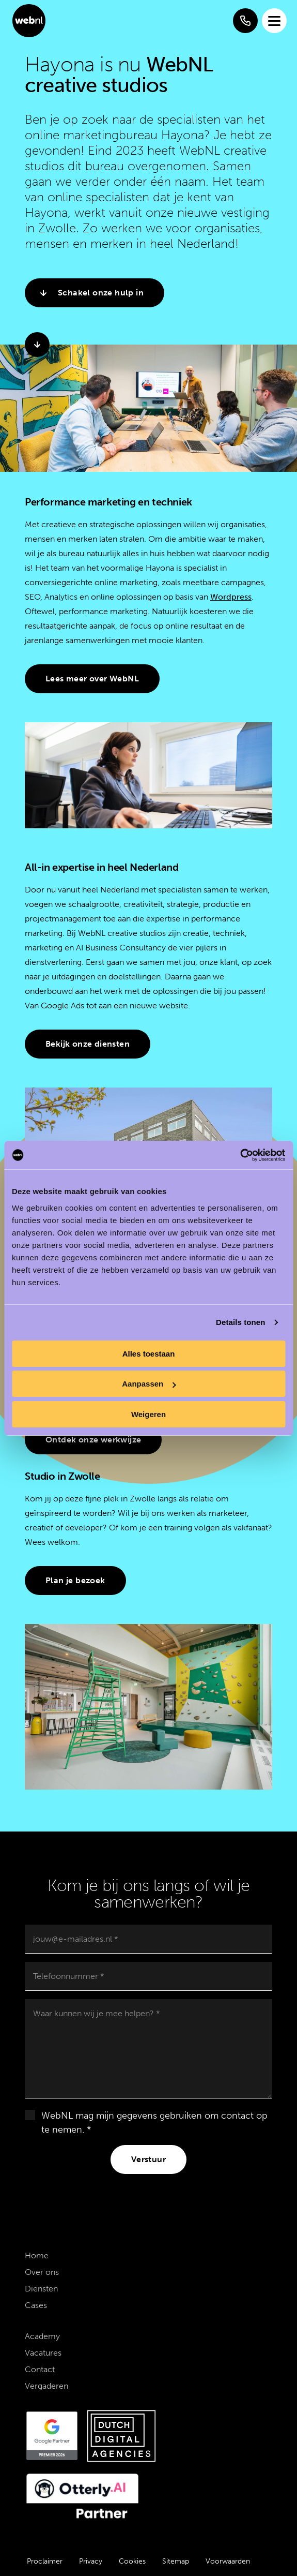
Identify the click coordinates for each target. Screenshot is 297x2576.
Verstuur (148, 2159)
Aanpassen (149, 1383)
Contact (40, 2369)
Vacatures (43, 2353)
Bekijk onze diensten (87, 1044)
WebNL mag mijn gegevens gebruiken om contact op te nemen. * (154, 2122)
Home (37, 2255)
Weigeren (148, 1414)
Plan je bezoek (75, 1580)
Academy (42, 2336)
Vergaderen (46, 2386)
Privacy (90, 2561)
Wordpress (231, 597)
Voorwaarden (228, 2561)
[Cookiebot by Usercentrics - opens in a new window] (240, 1155)
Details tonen (240, 1322)
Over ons (42, 2272)
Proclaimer (44, 2561)
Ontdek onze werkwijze (93, 1440)
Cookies (132, 2561)
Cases (36, 2305)
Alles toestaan (148, 1353)
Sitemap (175, 2561)
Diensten (41, 2289)
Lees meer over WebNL (92, 678)
